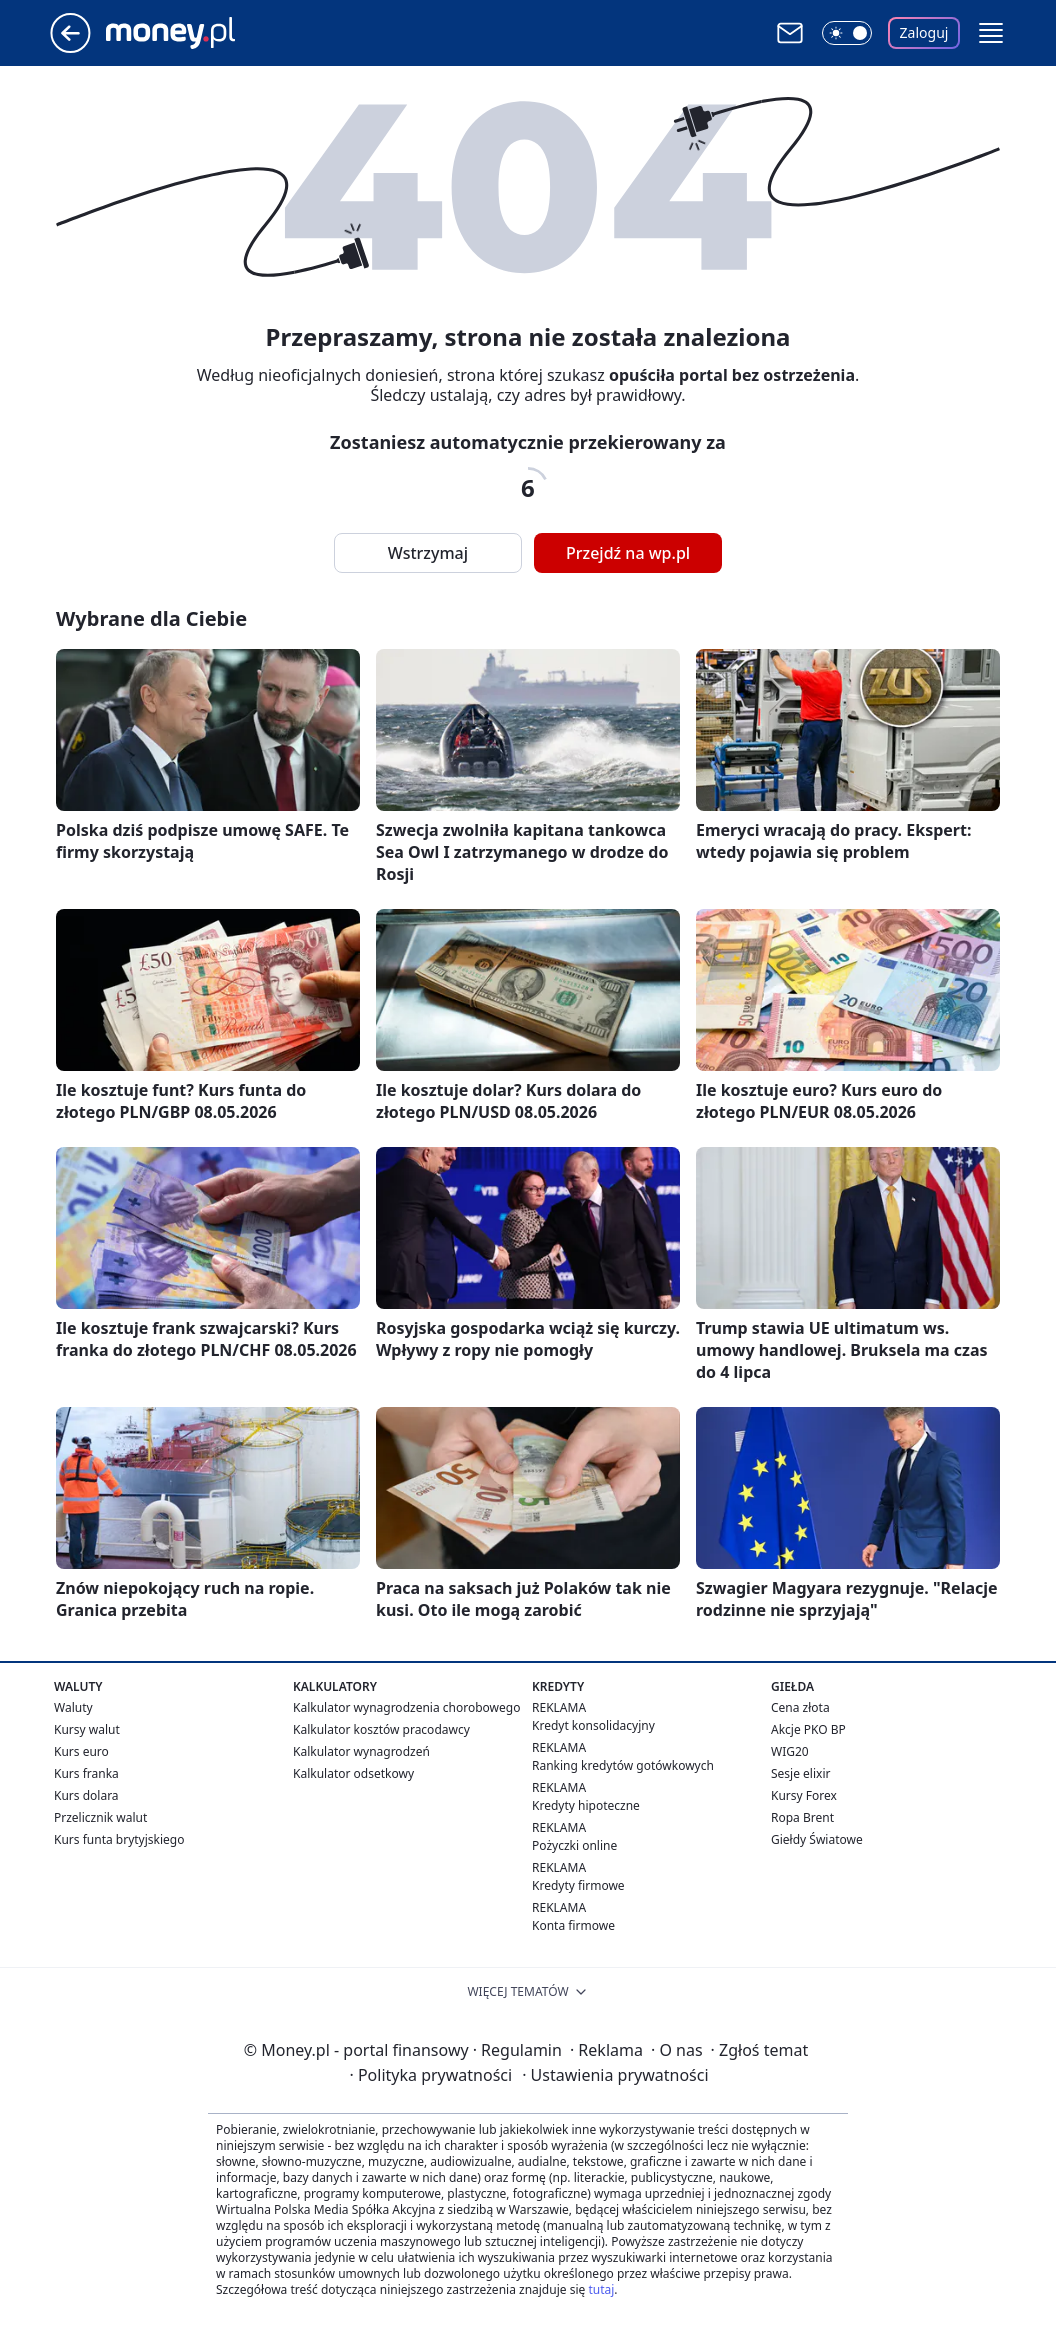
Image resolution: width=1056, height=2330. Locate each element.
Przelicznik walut (100, 1817)
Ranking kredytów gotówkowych (623, 1765)
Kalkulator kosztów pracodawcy (381, 1729)
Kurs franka (86, 1773)
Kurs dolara (86, 1795)
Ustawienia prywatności (615, 2075)
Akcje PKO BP (808, 1729)
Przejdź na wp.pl (628, 553)
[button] (991, 33)
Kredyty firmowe (578, 1885)
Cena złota (800, 1707)
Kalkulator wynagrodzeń (361, 1751)
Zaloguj (924, 32)
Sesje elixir (800, 1773)
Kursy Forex (804, 1795)
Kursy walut (87, 1729)
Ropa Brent (802, 1817)
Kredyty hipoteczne (586, 1805)
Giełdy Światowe (817, 1839)
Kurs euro (81, 1751)
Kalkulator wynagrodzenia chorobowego (406, 1707)
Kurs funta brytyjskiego (119, 1839)
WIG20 (790, 1751)
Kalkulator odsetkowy (353, 1773)
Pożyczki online (574, 1845)
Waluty (73, 1707)
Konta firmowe (573, 1925)
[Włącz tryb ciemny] (847, 33)
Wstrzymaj (428, 553)
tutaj (601, 2289)
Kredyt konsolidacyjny (593, 1725)
